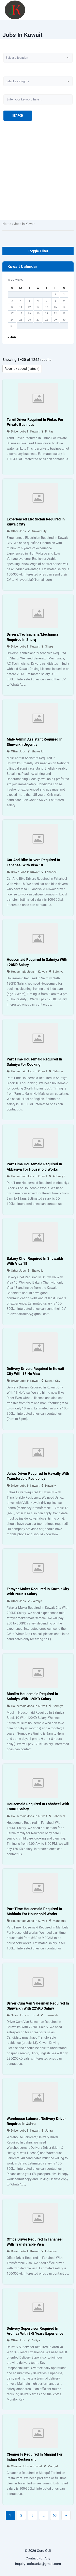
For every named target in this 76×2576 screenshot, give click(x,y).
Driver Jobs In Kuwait (25, 431)
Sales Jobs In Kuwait (25, 2015)
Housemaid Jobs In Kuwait (29, 972)
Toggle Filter (38, 251)
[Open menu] (67, 10)
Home (6, 224)
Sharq (49, 646)
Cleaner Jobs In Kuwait (26, 2466)
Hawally (50, 1486)
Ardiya (35, 2340)
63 (55, 2515)
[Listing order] (22, 369)
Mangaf (53, 2466)
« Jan (11, 337)
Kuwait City (39, 531)
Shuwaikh (37, 751)
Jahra (49, 2130)
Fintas (49, 431)
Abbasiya (59, 1176)
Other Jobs (18, 531)
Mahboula (59, 1921)
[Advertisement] (38, 182)
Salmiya (58, 972)
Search (17, 115)
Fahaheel (51, 872)
